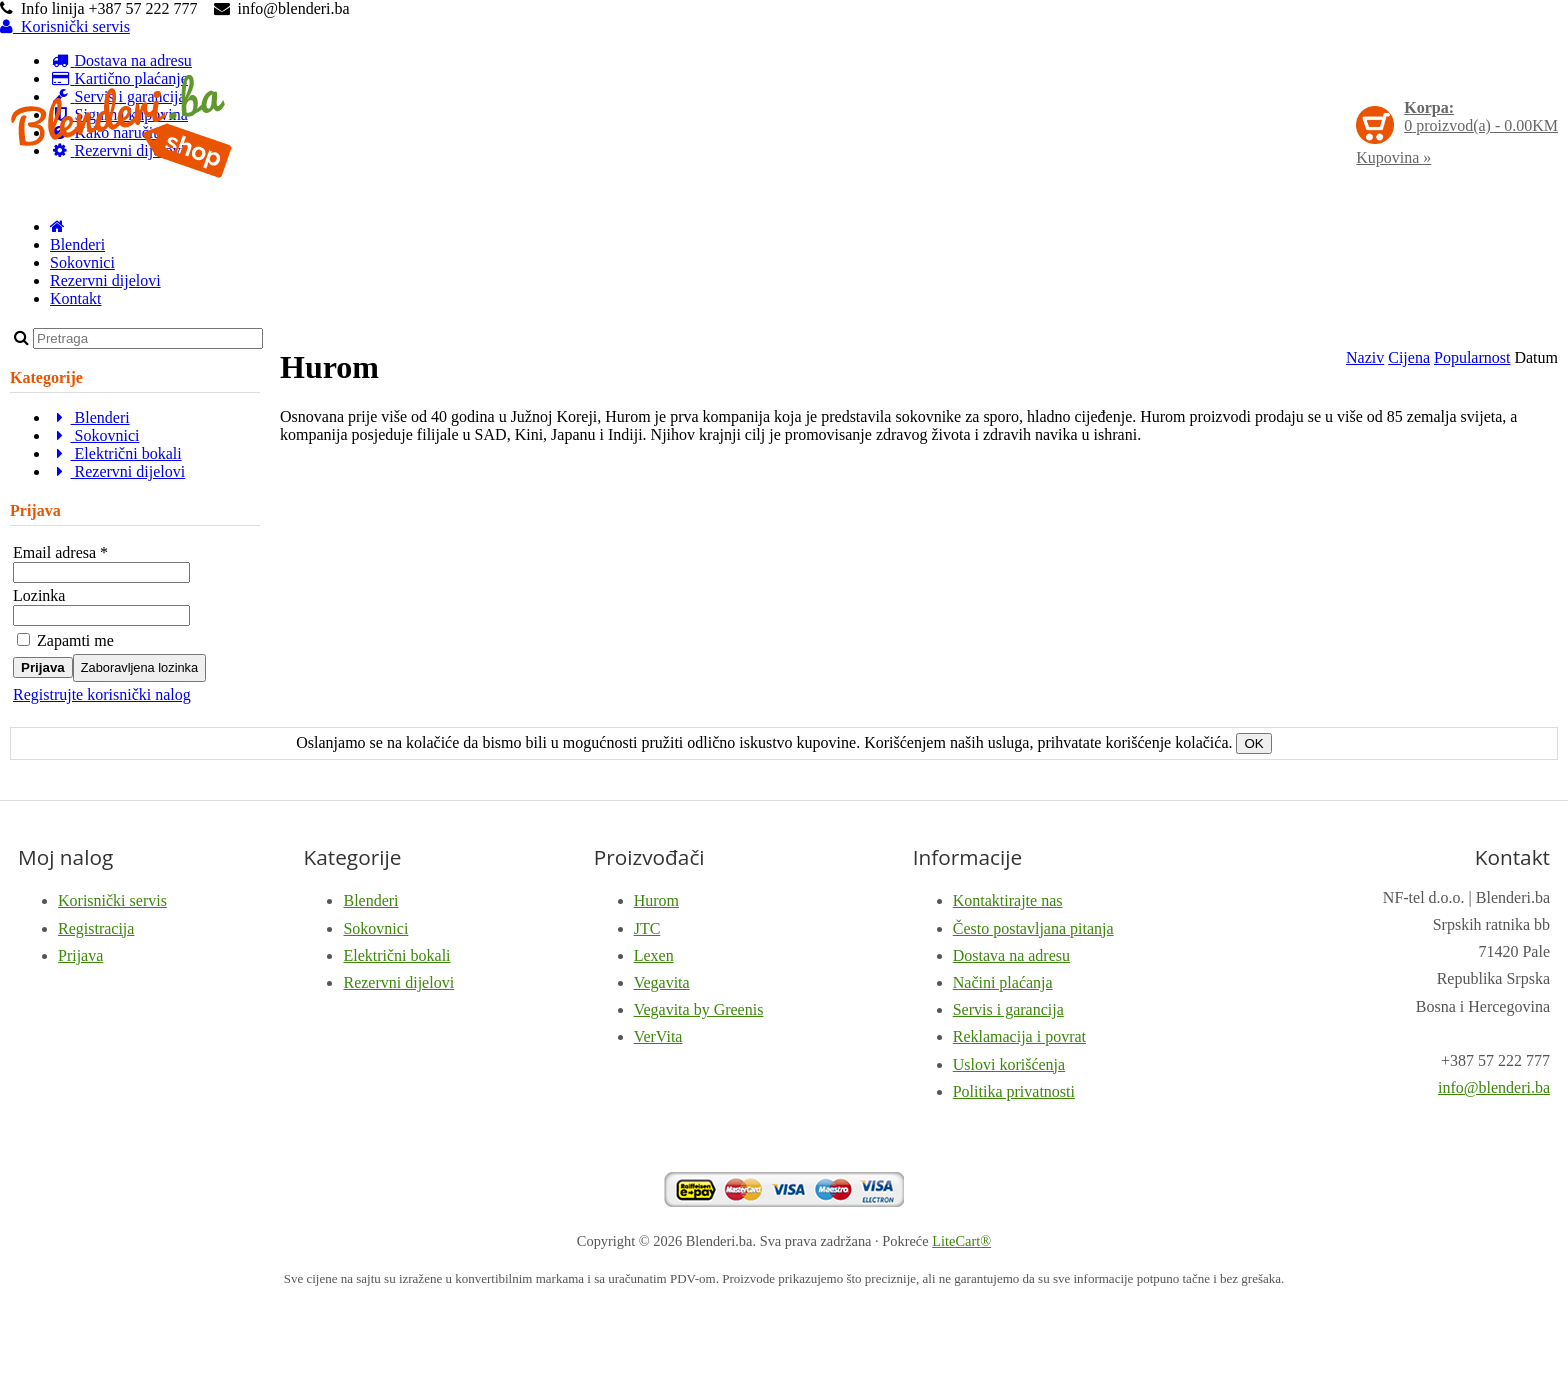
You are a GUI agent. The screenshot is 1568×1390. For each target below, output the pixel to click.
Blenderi (77, 244)
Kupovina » (1393, 157)
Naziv (1365, 357)
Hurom (656, 900)
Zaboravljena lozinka (139, 667)
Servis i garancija (1008, 1009)
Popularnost (1472, 357)
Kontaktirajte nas (1008, 900)
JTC (647, 928)
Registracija (96, 928)
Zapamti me (65, 640)
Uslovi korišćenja (1009, 1064)
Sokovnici (82, 262)
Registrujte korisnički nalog (102, 694)
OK (1253, 743)
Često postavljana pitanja (1033, 928)
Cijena (1409, 357)
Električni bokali (116, 453)
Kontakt (76, 298)
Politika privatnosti (1014, 1091)
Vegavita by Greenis (699, 1009)
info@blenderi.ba (1494, 1087)
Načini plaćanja (1003, 982)
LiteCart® (961, 1241)
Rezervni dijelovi (105, 280)
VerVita (658, 1036)
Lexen (654, 955)
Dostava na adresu (1011, 955)
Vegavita (662, 982)
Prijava (43, 667)
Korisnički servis (65, 26)
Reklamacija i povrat (1019, 1036)
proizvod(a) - (1481, 116)
